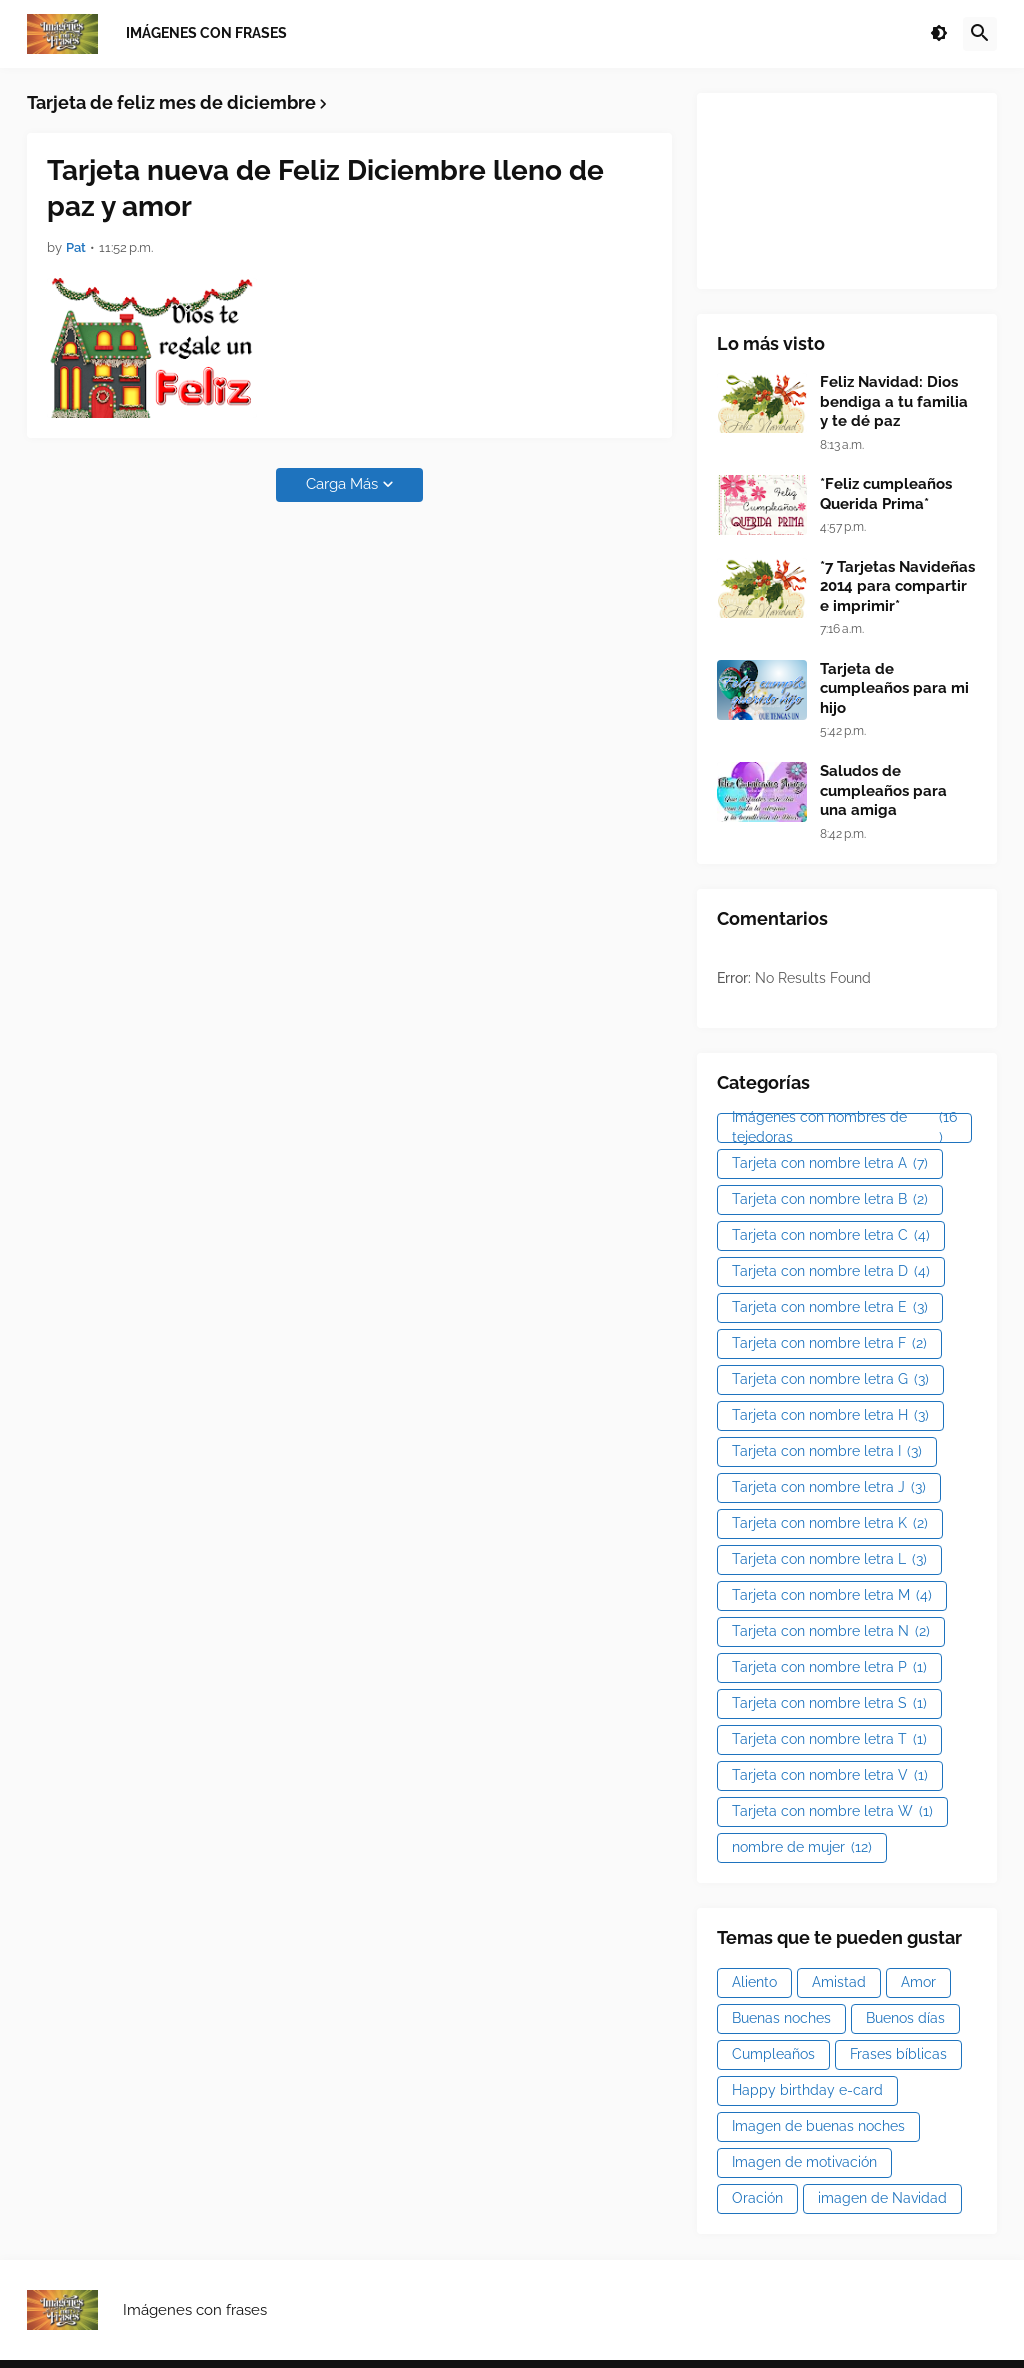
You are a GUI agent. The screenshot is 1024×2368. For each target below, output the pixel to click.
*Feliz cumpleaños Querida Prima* (886, 494)
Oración (757, 2198)
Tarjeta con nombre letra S (829, 1704)
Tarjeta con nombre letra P (829, 1668)
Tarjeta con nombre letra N (831, 1632)
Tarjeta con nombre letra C (831, 1236)
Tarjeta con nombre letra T (829, 1740)
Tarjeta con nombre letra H (830, 1416)
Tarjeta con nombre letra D (831, 1272)
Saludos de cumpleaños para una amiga (883, 790)
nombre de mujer (802, 1848)
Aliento (754, 1982)
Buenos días (905, 2018)
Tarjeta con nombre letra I (827, 1452)
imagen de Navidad (882, 2198)
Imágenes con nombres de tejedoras (844, 1128)
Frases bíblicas (898, 2054)
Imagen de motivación (804, 2162)
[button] (939, 34)
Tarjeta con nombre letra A (830, 1164)
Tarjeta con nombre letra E (830, 1308)
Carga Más (342, 484)
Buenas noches (781, 2018)
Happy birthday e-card (807, 2090)
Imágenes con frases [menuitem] (206, 33)
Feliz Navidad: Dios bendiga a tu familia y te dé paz (894, 401)
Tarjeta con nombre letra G (830, 1380)
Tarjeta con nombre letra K (830, 1524)
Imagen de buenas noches (818, 2126)
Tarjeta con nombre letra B (830, 1200)
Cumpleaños (773, 2054)
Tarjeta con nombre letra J (829, 1488)
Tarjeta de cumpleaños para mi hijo (894, 688)
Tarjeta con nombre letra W (832, 1812)
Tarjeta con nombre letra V (830, 1776)
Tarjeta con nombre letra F (829, 1344)
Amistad (839, 1982)
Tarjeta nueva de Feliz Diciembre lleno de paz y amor (325, 188)
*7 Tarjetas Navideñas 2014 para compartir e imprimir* (897, 586)
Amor (918, 1982)
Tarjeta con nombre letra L (829, 1560)
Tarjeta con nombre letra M (832, 1596)
